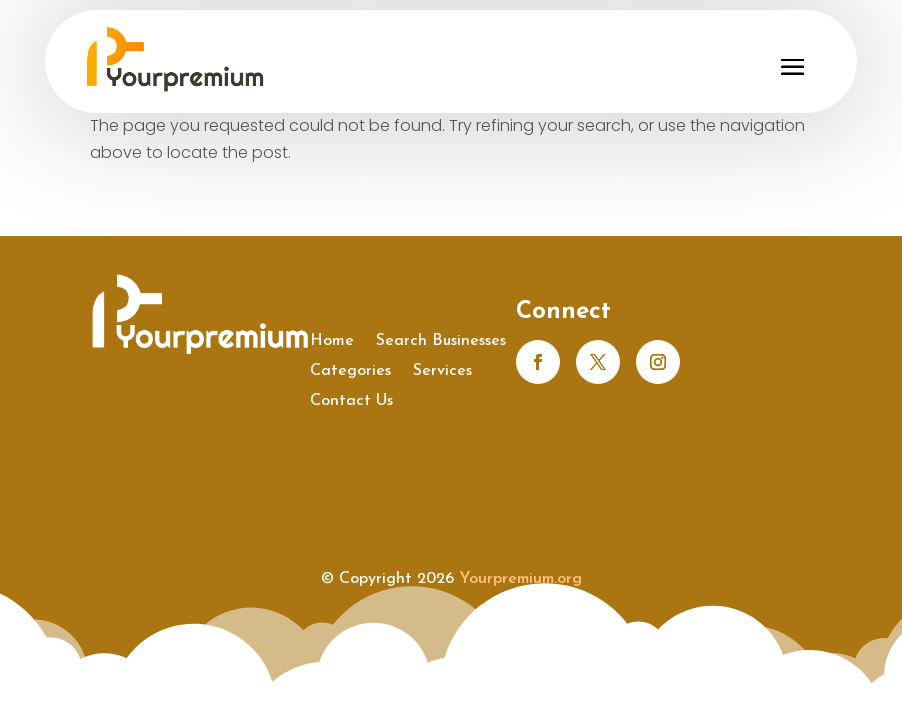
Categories (350, 371)
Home (332, 341)
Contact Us (351, 401)
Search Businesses (441, 341)
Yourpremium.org (520, 579)
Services (442, 371)
